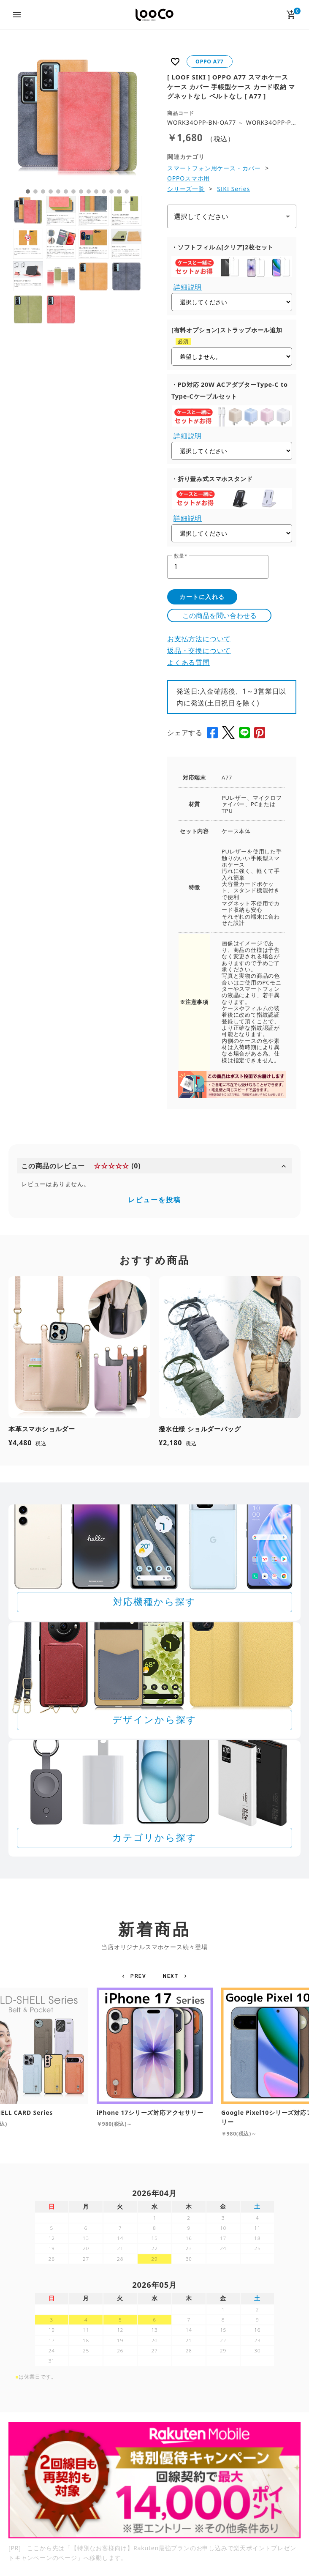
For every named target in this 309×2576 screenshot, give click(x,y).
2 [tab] (35, 191)
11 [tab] (104, 191)
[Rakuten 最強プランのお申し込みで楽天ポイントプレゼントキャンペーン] (154, 2480)
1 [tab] (28, 191)
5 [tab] (58, 191)
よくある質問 (188, 662)
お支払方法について (199, 638)
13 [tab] (119, 191)
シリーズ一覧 (186, 189)
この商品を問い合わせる (219, 615)
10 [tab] (96, 191)
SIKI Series (233, 189)
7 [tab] (73, 191)
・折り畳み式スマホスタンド (211, 479)
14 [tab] (127, 191)
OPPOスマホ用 (188, 178)
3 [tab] (43, 191)
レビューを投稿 (154, 1199)
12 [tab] (111, 191)
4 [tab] (51, 191)
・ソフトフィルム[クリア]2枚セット (222, 247)
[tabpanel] (77, 118)
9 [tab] (89, 191)
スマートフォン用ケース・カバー (214, 168)
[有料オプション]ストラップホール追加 (226, 330)
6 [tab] (66, 191)
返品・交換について (199, 650)
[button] (135, 1976)
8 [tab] (81, 191)
